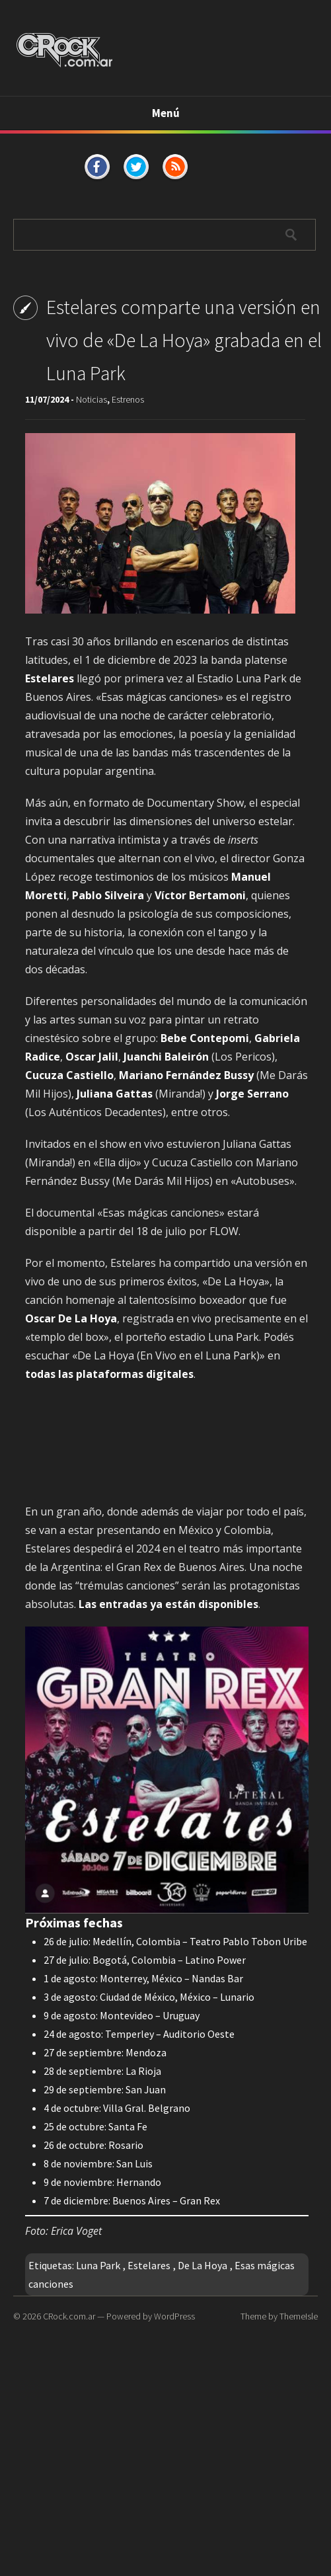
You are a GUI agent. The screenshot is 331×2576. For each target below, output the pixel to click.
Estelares (149, 2265)
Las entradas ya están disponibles (168, 1604)
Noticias (91, 399)
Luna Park (98, 2265)
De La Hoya (202, 2265)
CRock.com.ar (69, 2316)
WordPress (174, 2316)
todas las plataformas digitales (109, 1374)
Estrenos (128, 399)
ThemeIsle (298, 2316)
